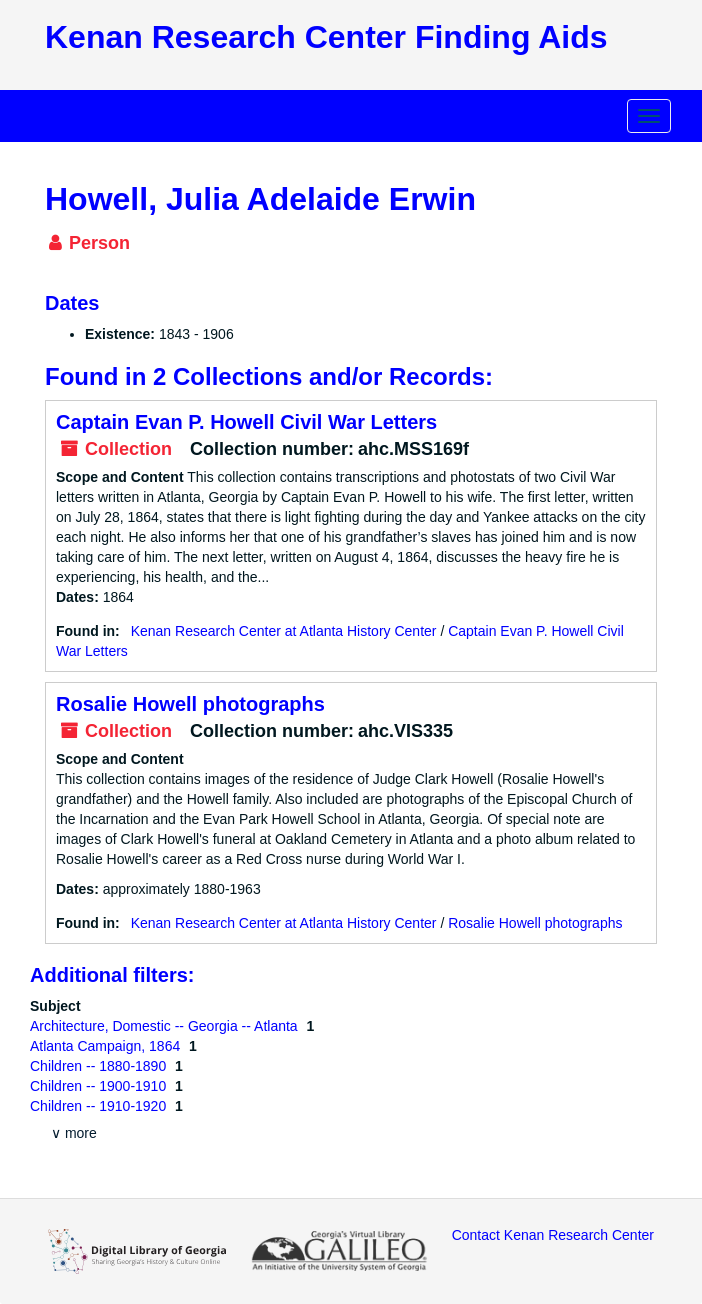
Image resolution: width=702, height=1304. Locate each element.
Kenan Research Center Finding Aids (326, 37)
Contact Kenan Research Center (553, 1235)
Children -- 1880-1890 (100, 1066)
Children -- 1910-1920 (100, 1106)
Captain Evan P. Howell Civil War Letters (246, 422)
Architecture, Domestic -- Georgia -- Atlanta (166, 1026)
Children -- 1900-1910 (100, 1086)
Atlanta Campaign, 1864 (107, 1046)
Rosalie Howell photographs (190, 704)
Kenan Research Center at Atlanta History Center (284, 631)
